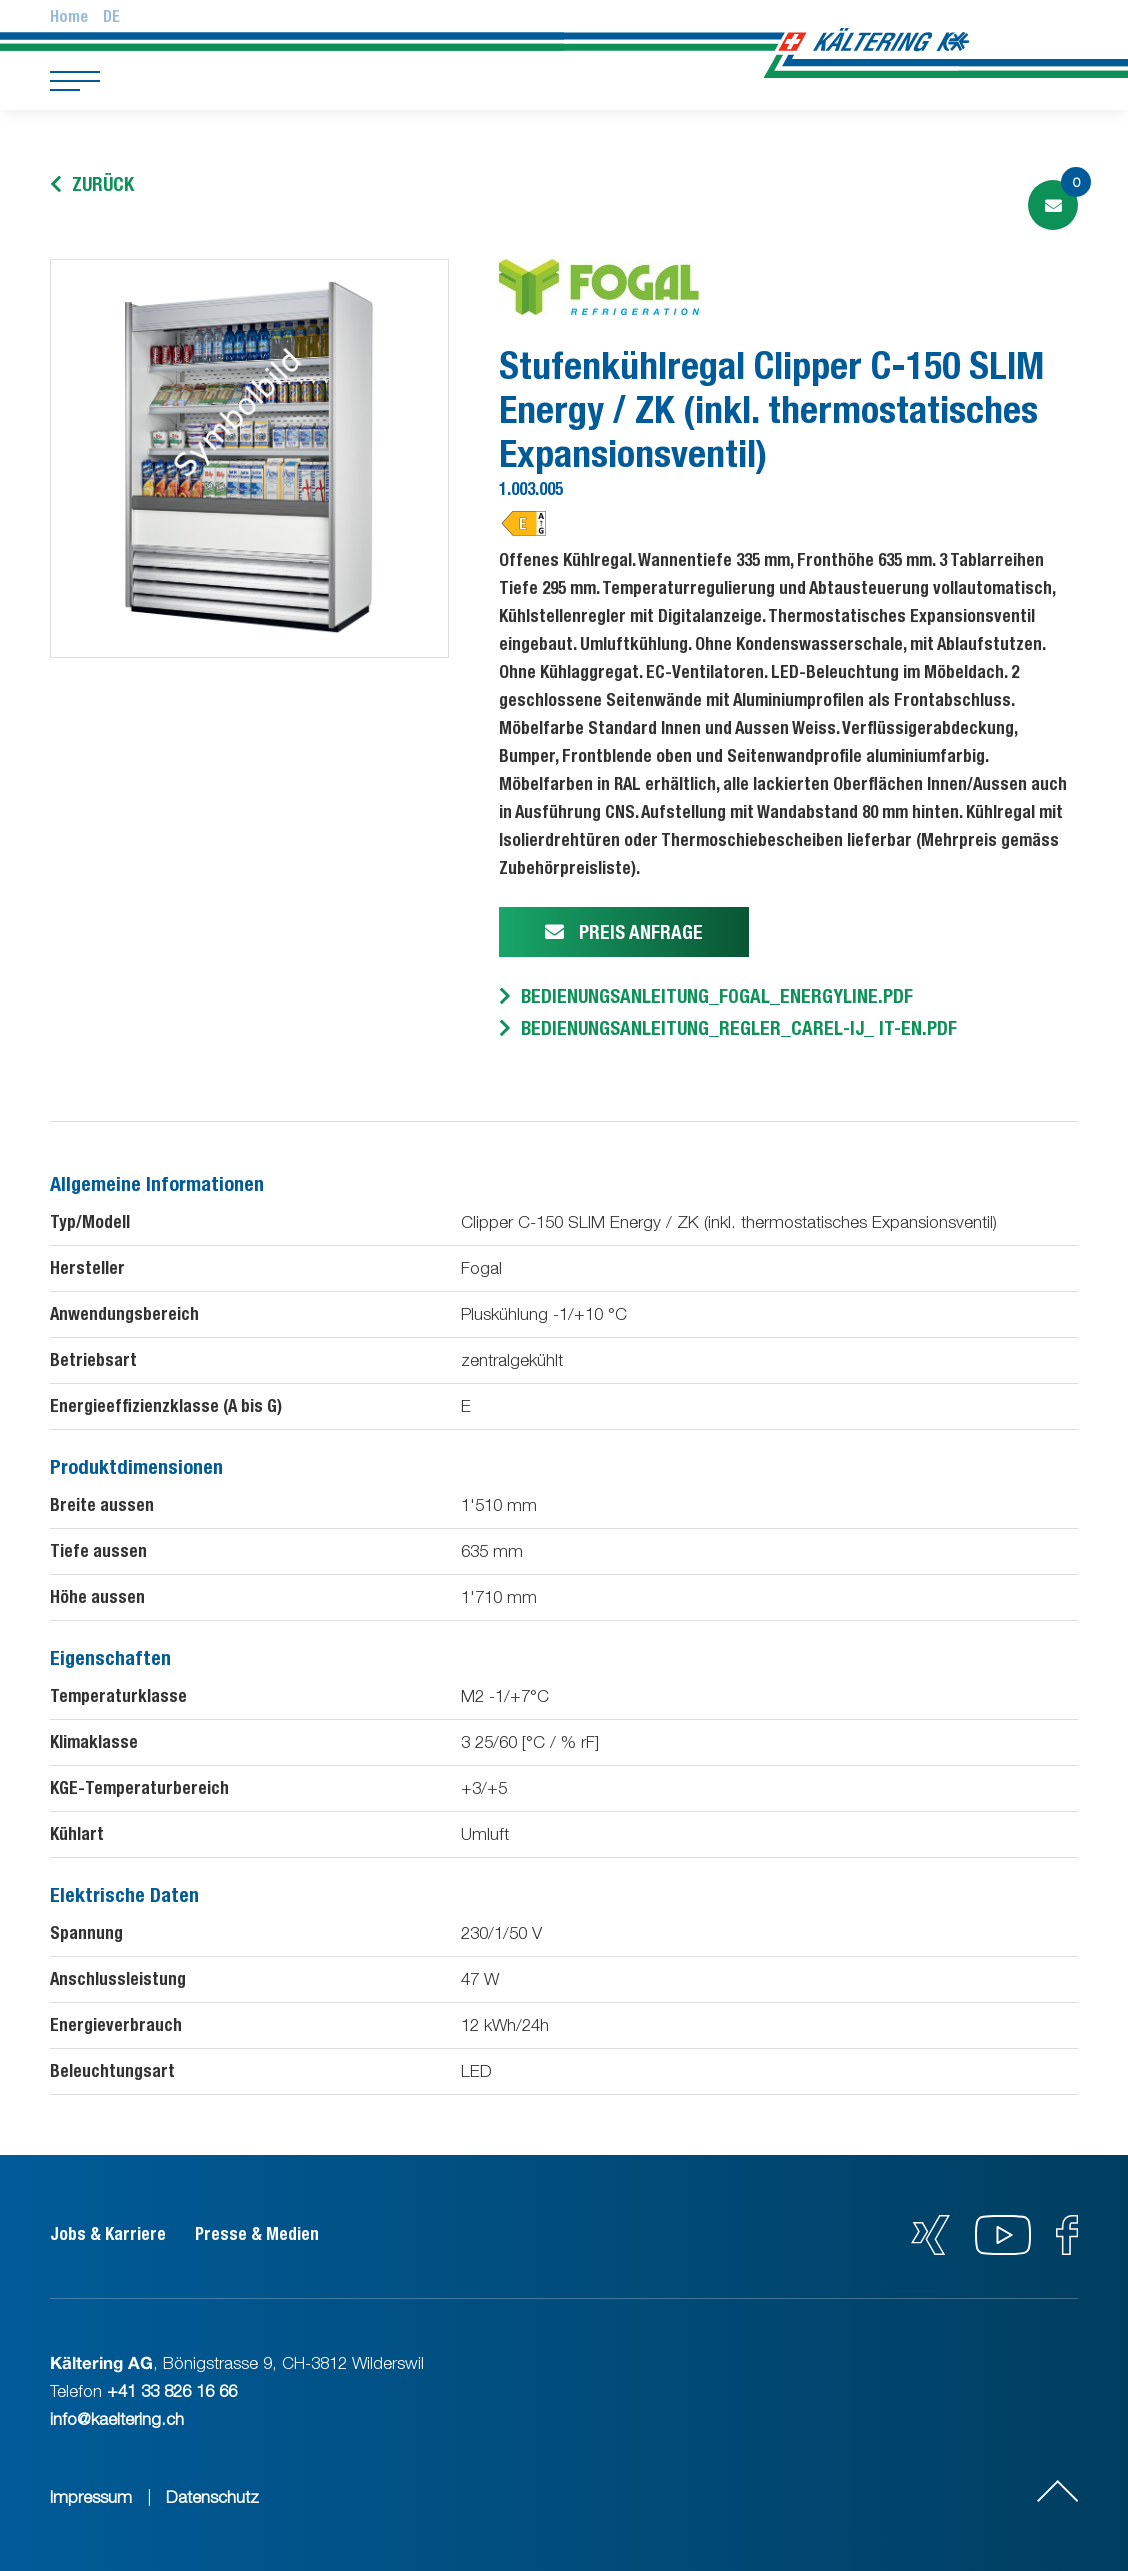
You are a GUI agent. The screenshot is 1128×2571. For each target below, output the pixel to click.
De (111, 16)
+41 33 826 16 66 (172, 2391)
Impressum (91, 2497)
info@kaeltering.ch (117, 2419)
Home (69, 16)
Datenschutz (212, 2497)
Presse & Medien (257, 2234)
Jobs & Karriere (108, 2234)
